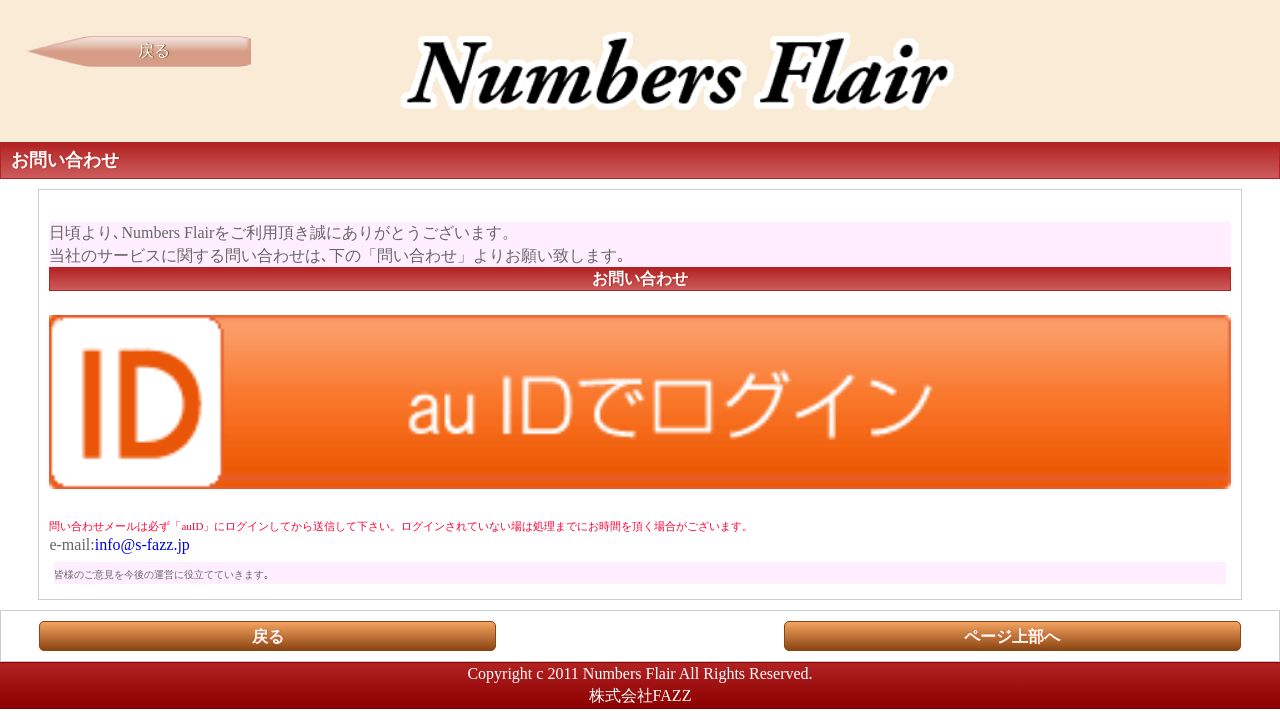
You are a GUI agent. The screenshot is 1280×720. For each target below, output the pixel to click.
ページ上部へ (1012, 636)
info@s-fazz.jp (142, 544)
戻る (154, 50)
